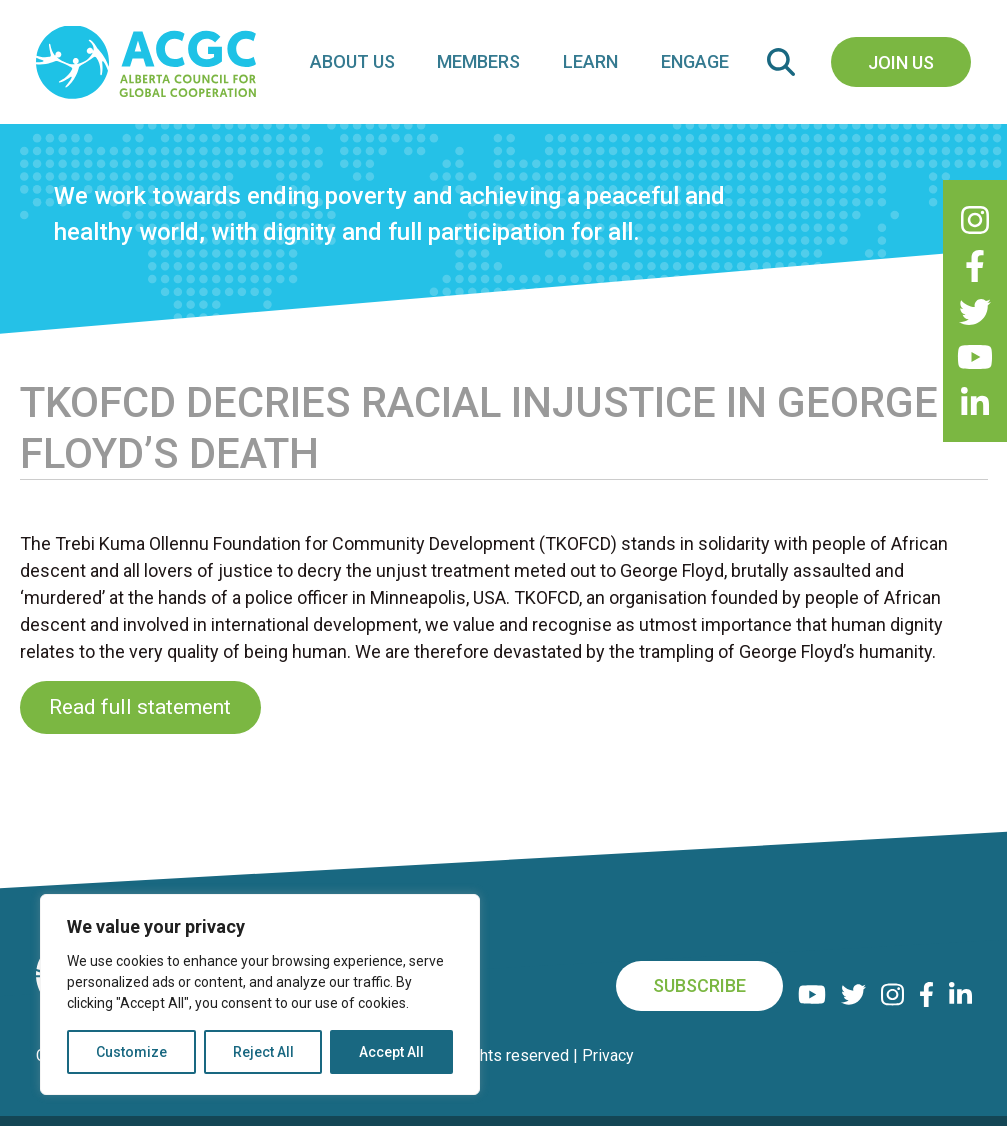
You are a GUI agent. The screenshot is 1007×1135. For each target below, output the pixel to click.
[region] (260, 994)
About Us (368, 66)
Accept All (391, 1052)
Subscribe (700, 995)
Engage (697, 66)
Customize (131, 1052)
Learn (597, 66)
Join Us (901, 66)
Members (490, 66)
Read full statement (140, 716)
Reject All (263, 1052)
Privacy (608, 1064)
